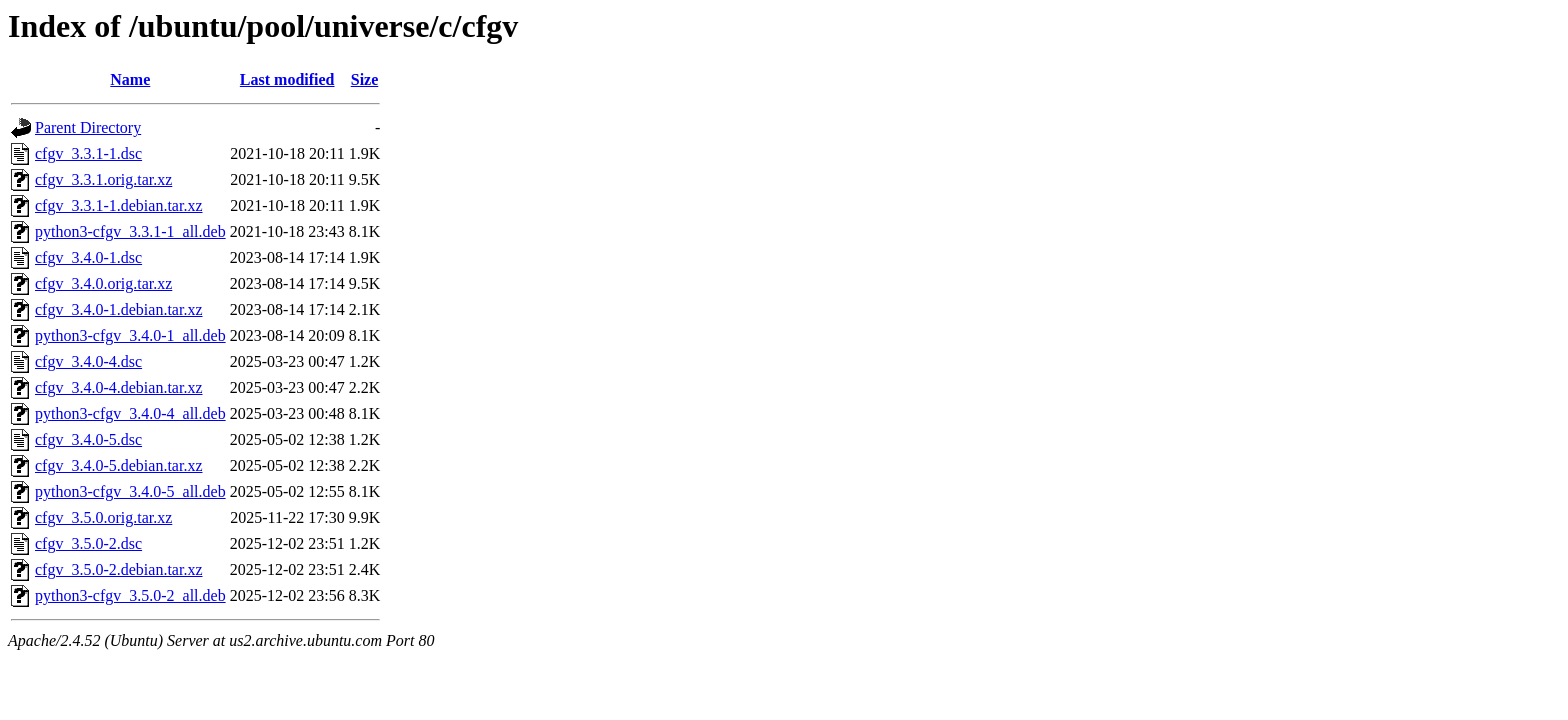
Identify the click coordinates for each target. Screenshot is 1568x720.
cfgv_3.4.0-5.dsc (88, 439)
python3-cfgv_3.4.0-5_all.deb (130, 491)
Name (130, 79)
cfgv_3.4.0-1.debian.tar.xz (119, 309)
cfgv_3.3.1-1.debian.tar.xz (119, 205)
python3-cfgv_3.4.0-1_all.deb (130, 335)
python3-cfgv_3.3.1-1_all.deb (130, 231)
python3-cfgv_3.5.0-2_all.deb (130, 595)
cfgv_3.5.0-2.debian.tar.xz (119, 569)
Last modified (287, 79)
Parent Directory (88, 127)
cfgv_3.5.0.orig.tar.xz (103, 517)
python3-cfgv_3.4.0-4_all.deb (130, 413)
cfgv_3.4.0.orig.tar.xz (103, 283)
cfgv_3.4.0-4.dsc (88, 361)
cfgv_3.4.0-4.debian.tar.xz (119, 387)
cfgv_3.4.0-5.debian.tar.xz (119, 465)
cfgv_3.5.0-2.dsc (88, 543)
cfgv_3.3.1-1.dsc (88, 153)
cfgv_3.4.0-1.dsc (88, 257)
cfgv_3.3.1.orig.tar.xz (103, 179)
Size (365, 79)
